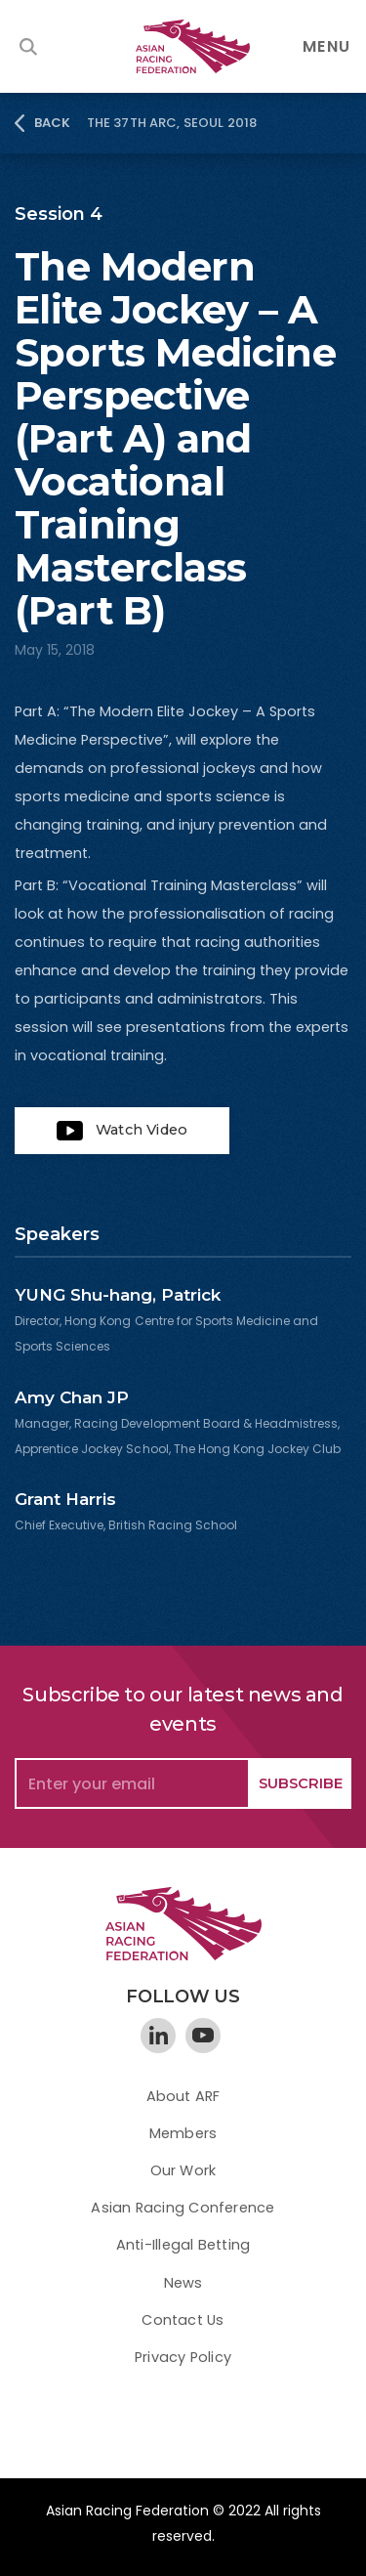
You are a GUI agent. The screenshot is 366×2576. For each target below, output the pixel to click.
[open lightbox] (122, 1130)
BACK (52, 122)
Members (183, 2133)
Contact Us (183, 2320)
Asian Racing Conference (182, 2207)
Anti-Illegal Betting (183, 2244)
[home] (183, 46)
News (183, 2283)
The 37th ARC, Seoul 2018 (172, 122)
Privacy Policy (183, 2357)
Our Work (183, 2170)
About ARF (183, 2096)
